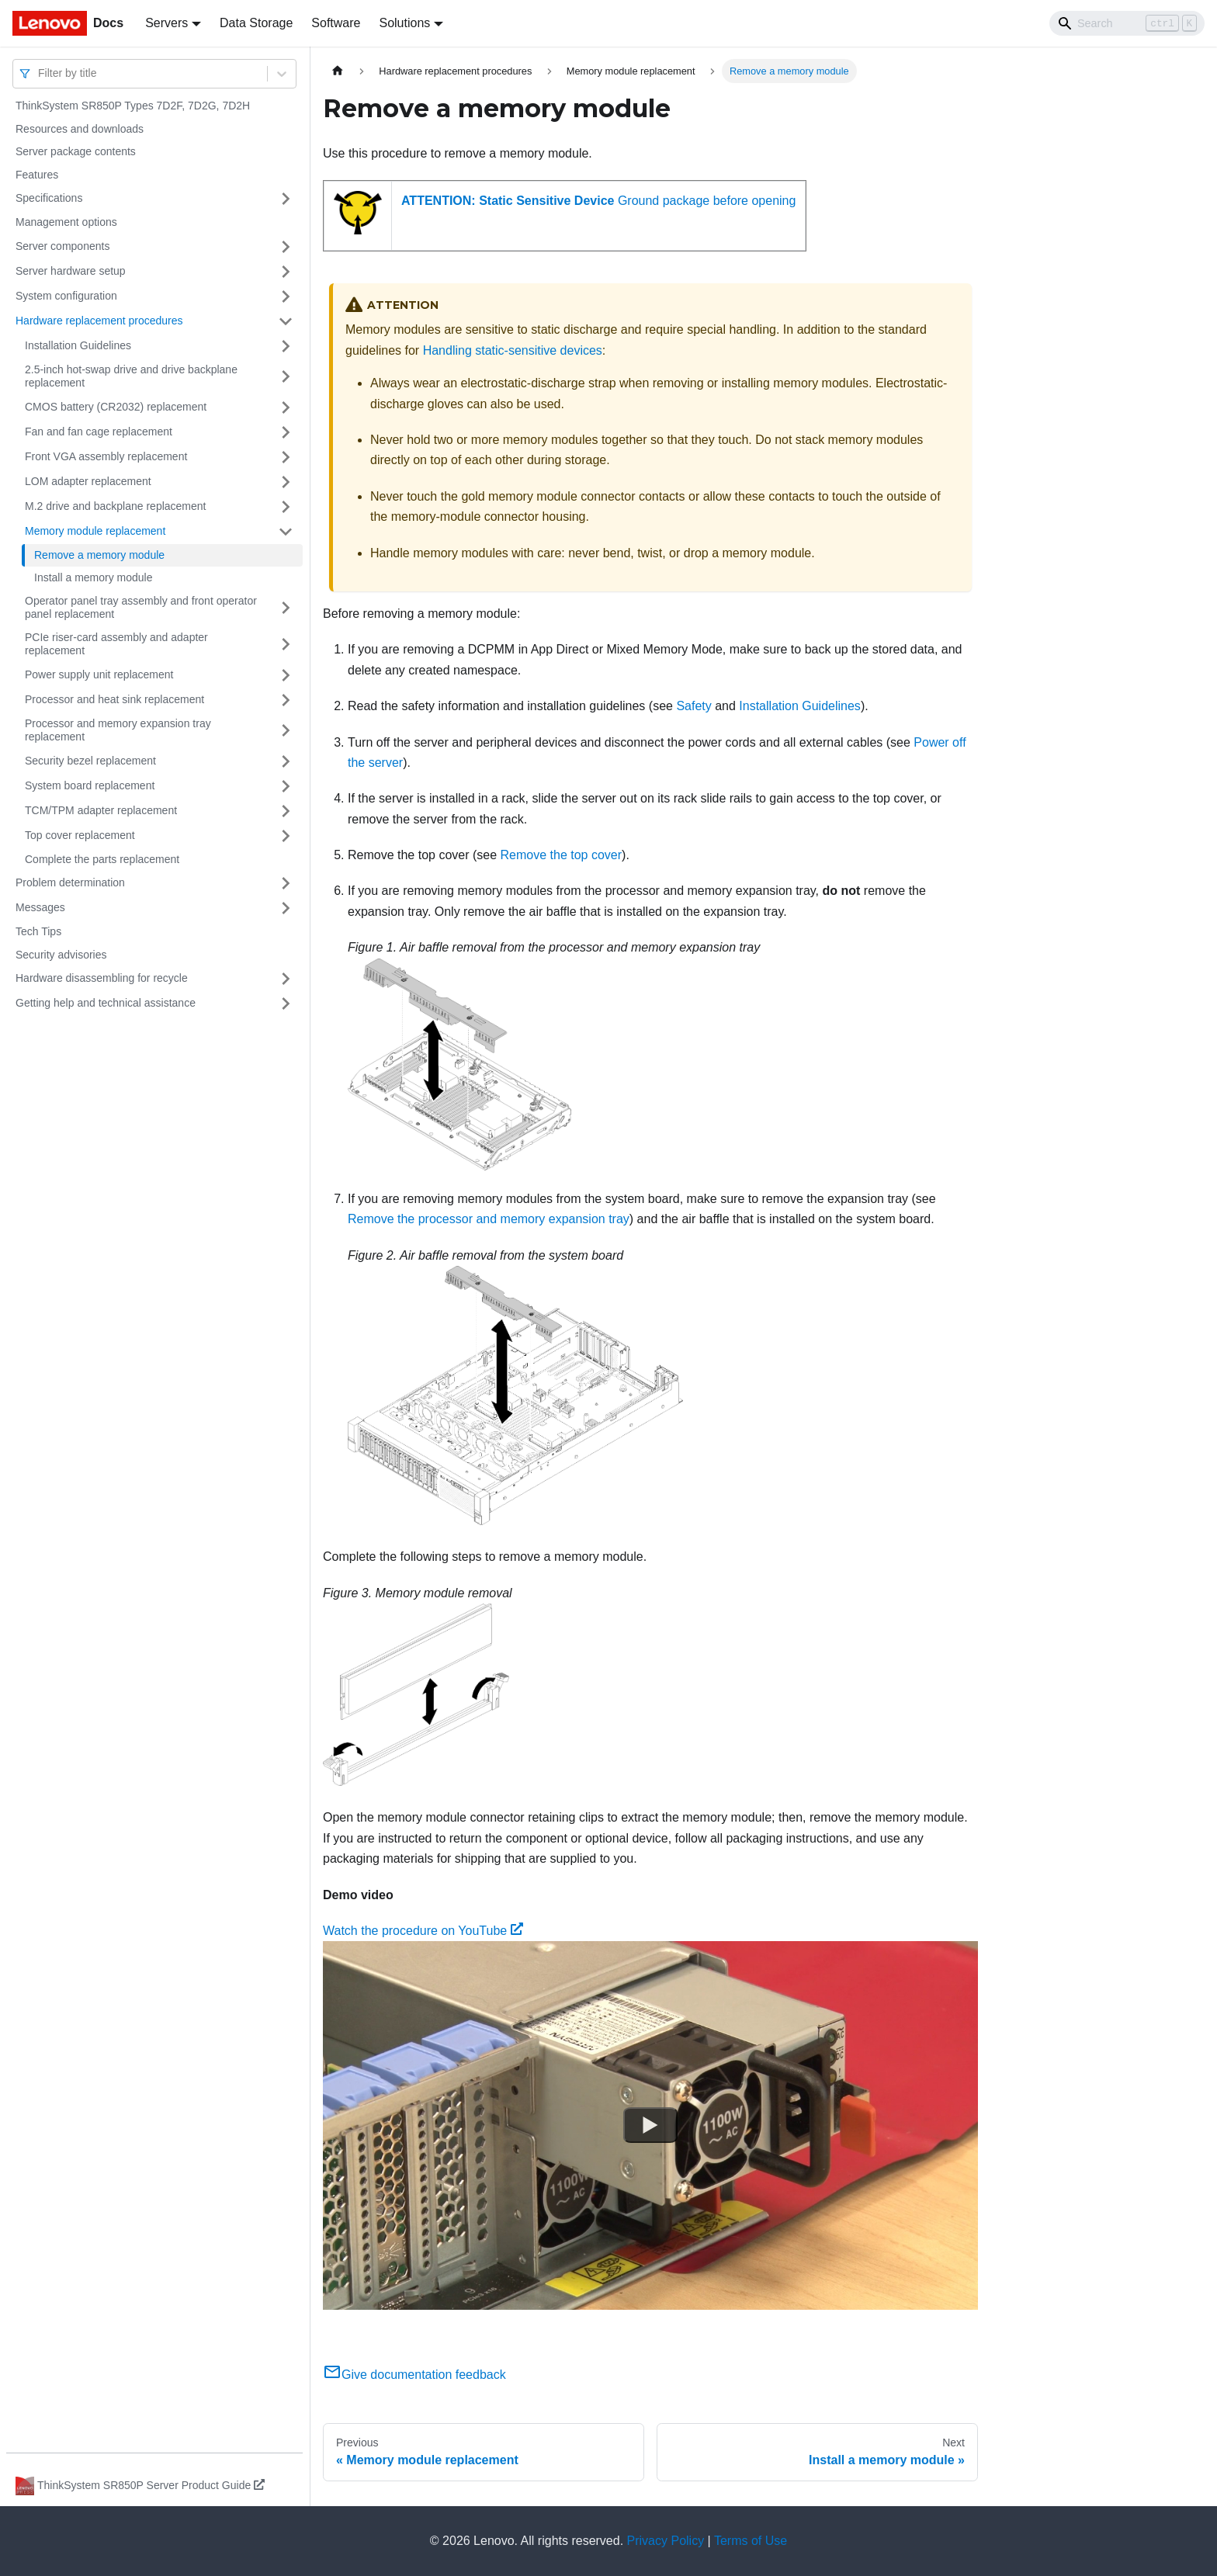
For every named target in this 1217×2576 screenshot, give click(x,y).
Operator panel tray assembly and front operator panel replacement (141, 608)
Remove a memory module (99, 555)
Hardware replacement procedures (99, 320)
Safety (693, 705)
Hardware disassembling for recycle (102, 978)
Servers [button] (166, 22)
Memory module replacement (95, 531)
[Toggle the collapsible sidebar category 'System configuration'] (286, 296)
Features (37, 174)
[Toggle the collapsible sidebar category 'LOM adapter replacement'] (286, 482)
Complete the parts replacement (102, 859)
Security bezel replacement (90, 760)
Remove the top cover (561, 855)
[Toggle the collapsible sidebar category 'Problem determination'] (286, 883)
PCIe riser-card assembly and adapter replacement (116, 644)
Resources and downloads (80, 129)
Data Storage (256, 22)
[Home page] (337, 71)
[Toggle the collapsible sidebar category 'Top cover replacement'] (286, 835)
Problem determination (70, 882)
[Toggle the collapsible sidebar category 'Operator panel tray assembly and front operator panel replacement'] (286, 608)
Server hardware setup (71, 271)
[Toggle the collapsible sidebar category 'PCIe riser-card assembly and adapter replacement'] (286, 644)
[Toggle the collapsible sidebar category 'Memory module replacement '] (286, 531)
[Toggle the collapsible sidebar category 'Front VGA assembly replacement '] (286, 457)
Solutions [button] (404, 22)
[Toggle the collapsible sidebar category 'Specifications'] (286, 198)
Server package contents (76, 151)
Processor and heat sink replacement (114, 699)
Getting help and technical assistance (106, 1003)
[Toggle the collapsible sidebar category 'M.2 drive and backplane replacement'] (286, 506)
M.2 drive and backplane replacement (115, 506)
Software (335, 22)
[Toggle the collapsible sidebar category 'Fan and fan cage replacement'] (286, 432)
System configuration (66, 295)
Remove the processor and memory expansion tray (488, 1219)
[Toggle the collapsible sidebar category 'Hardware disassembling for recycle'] (286, 978)
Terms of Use (750, 2540)
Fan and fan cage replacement (98, 431)
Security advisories (61, 954)
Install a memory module (93, 577)
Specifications (49, 198)
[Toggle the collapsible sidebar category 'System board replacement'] (286, 786)
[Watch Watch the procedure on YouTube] (650, 2126)
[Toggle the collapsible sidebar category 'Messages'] (286, 908)
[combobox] (39, 73)
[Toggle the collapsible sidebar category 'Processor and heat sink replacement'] (286, 700)
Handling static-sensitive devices (512, 350)
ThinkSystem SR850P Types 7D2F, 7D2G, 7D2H (133, 105)
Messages (40, 907)
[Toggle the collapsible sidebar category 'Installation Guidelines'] (286, 346)
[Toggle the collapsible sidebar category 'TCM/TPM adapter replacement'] (286, 811)
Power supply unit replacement (99, 674)
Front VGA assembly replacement (106, 456)
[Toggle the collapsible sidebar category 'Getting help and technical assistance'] (286, 1003)
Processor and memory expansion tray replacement (118, 730)
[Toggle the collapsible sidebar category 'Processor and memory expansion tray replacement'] (286, 730)
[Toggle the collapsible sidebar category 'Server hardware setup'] (286, 271)
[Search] (1127, 23)
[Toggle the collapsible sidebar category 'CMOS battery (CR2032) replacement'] (286, 407)
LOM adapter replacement (88, 481)
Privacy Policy (666, 2540)
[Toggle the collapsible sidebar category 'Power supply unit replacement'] (286, 675)
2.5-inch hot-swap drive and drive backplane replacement (131, 376)
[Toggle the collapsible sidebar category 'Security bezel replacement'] (286, 761)
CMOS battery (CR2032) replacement (115, 406)
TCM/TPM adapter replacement (101, 810)
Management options (66, 222)
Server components (62, 246)
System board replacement (89, 785)
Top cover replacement (80, 835)
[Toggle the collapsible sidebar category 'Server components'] (286, 246)
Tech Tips (38, 931)
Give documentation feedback (414, 2374)
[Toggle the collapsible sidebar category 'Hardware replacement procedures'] (286, 321)
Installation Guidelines (78, 345)
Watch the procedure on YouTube (423, 1930)
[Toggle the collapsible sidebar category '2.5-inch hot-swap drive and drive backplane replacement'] (286, 377)
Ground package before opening (598, 200)
